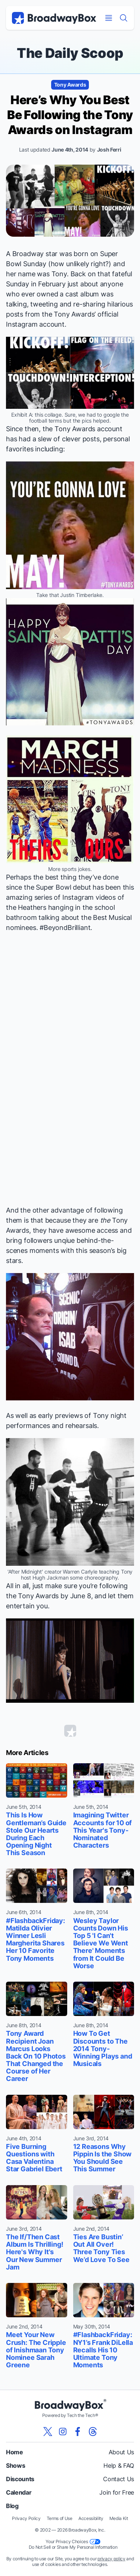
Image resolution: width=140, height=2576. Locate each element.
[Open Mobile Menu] (108, 17)
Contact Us (118, 2479)
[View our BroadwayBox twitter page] (47, 2431)
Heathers (32, 907)
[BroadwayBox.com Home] (54, 18)
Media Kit (118, 2518)
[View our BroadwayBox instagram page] (62, 2431)
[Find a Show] (123, 17)
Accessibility (90, 2518)
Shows (15, 2465)
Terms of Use (59, 2518)
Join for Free (116, 2492)
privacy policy (111, 2558)
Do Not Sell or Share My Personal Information (73, 2547)
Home (14, 2452)
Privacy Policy (26, 2518)
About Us (121, 2452)
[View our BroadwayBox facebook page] (77, 2431)
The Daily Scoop (70, 53)
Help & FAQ (118, 2465)
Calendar (18, 2492)
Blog (12, 2506)
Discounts (20, 2479)
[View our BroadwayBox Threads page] (92, 2431)
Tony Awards (70, 84)
